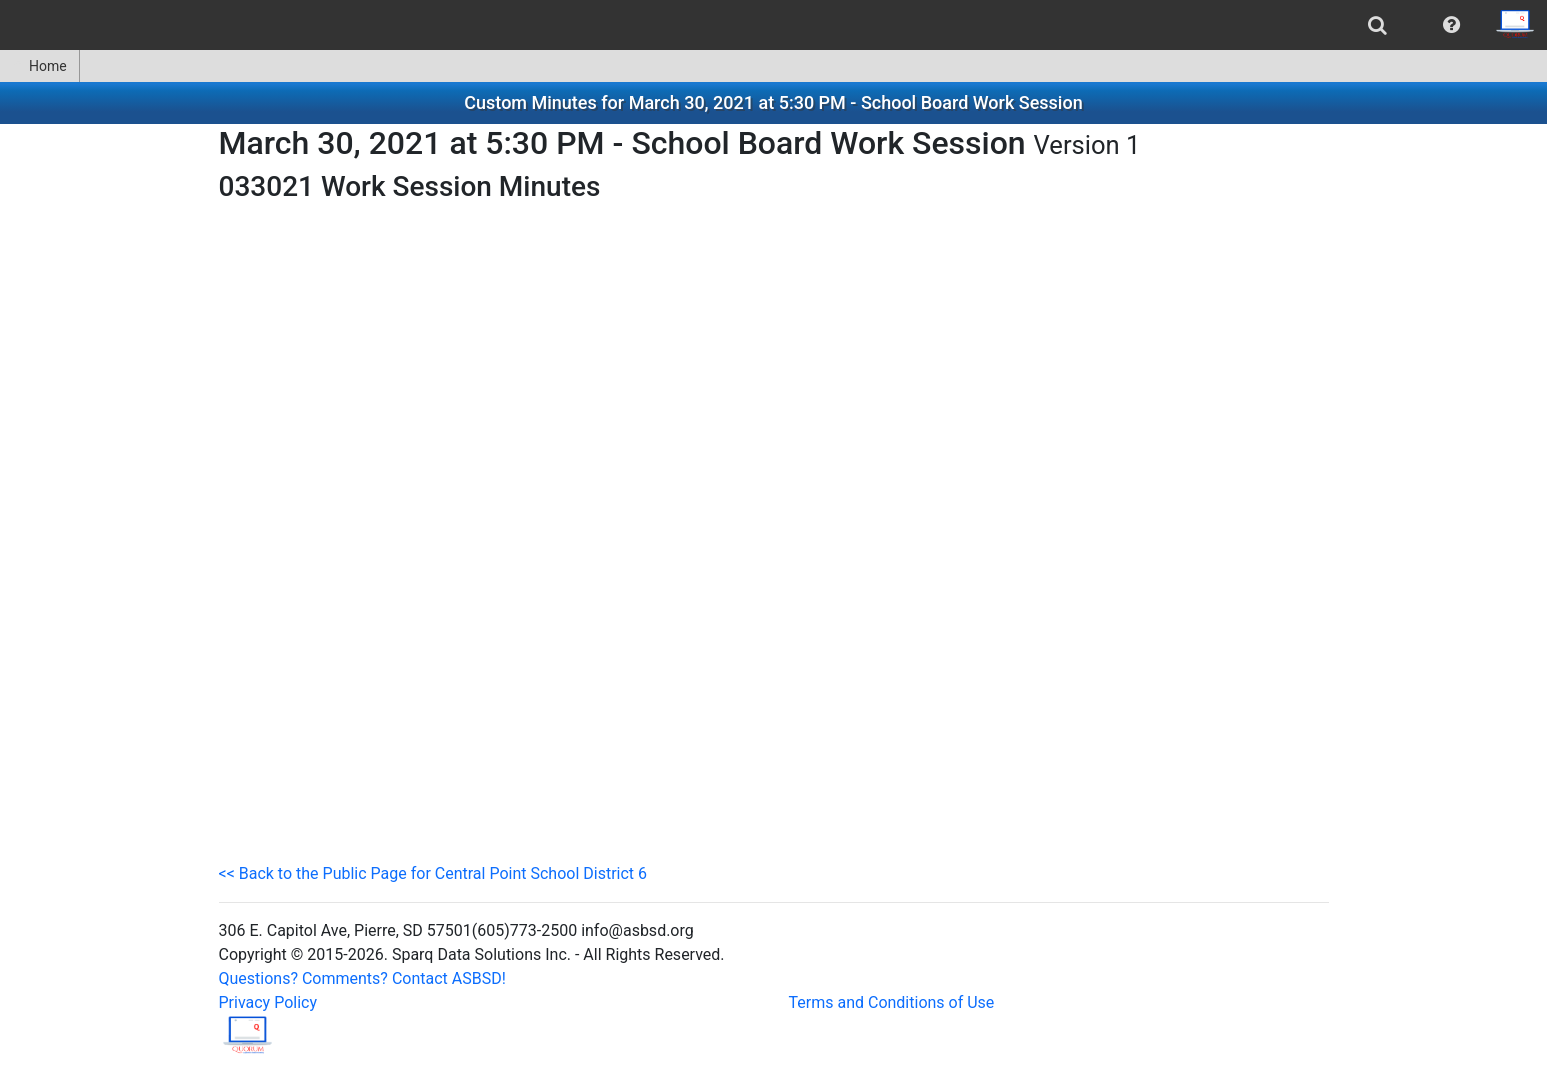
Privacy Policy (268, 1002)
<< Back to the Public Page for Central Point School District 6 (433, 873)
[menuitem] (1377, 25)
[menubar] (773, 25)
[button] (1451, 25)
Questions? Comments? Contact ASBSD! (362, 978)
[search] (1377, 25)
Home (39, 66)
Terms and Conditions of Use (892, 1002)
